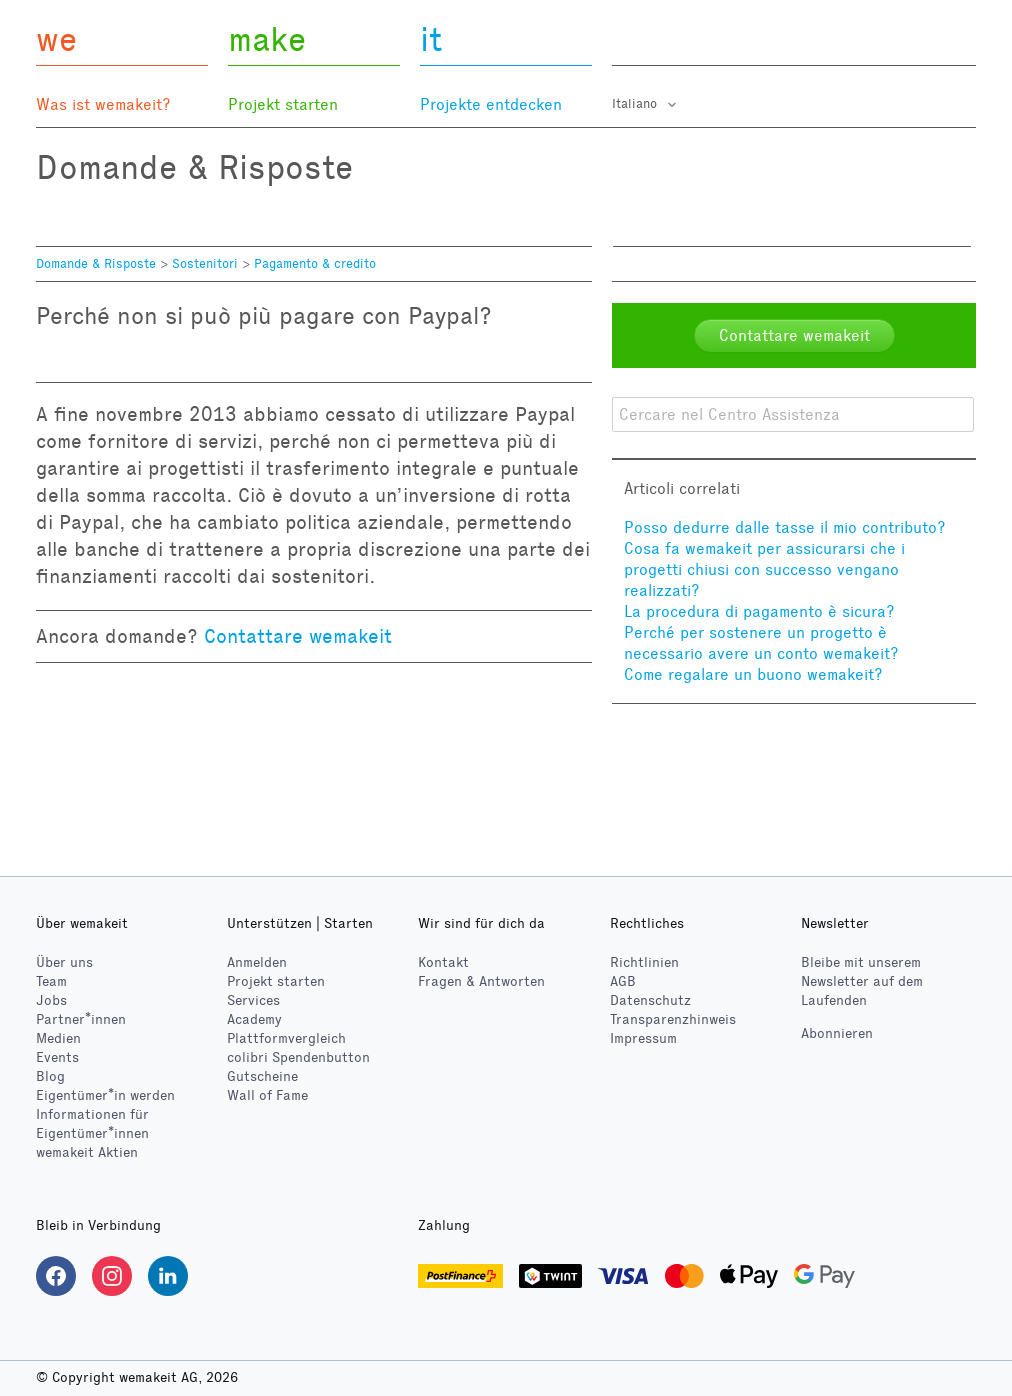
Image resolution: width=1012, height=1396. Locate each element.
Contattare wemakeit (298, 636)
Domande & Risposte (96, 264)
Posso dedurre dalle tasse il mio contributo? (785, 527)
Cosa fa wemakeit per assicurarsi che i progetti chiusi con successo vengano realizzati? (764, 569)
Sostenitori (205, 264)
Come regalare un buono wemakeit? (753, 674)
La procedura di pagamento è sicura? (759, 611)
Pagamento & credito (315, 264)
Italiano (636, 104)
